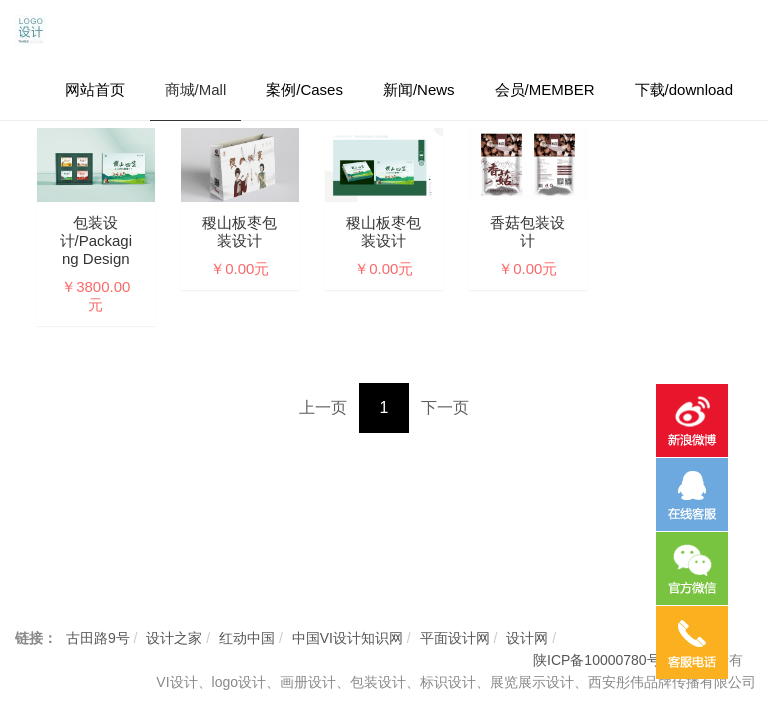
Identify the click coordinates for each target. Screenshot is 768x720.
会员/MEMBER (545, 89)
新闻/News (419, 89)
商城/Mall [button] (196, 89)
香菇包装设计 (527, 231)
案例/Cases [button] (304, 89)
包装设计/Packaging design (96, 240)
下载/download (684, 89)
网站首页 (95, 89)
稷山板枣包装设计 (239, 231)
